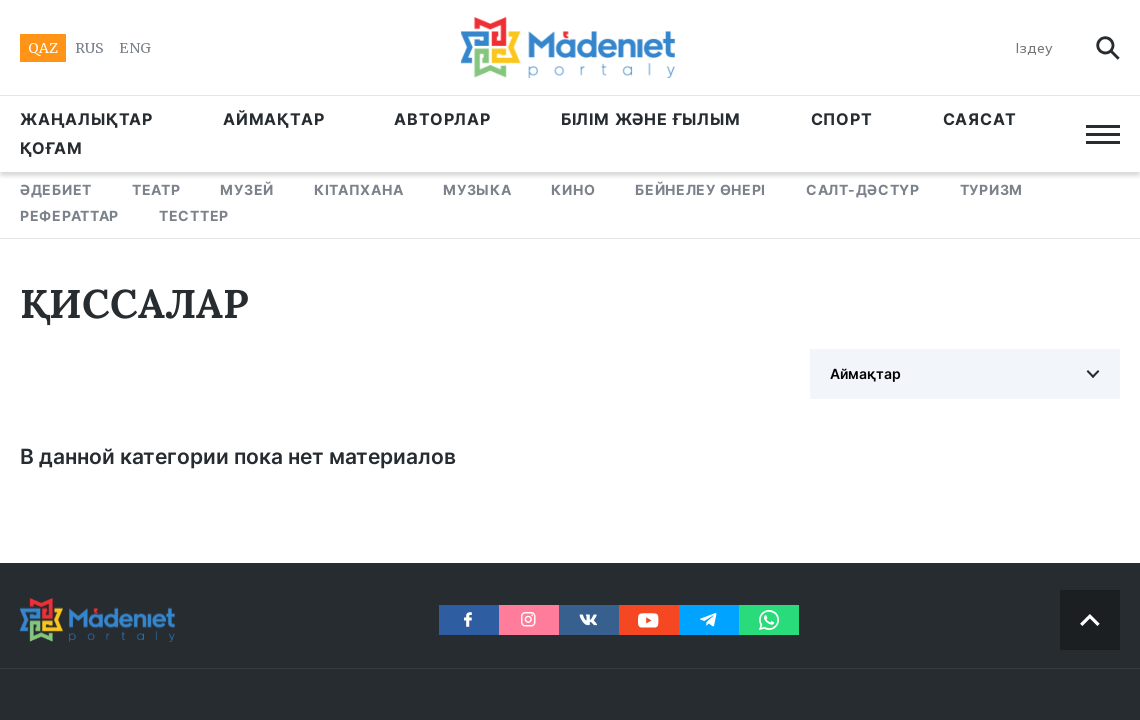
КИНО (573, 189)
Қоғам (51, 148)
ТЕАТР (156, 189)
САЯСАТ (980, 119)
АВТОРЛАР (442, 119)
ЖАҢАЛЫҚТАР (86, 119)
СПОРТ (842, 119)
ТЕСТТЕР (194, 215)
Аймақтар (865, 373)
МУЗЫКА (477, 189)
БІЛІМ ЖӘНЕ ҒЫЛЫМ (651, 119)
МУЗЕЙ (247, 189)
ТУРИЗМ (991, 189)
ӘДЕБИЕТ (56, 189)
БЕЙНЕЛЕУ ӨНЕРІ (700, 189)
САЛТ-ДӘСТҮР (863, 189)
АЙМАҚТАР (273, 119)
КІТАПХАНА (358, 189)
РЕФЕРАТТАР (69, 215)
